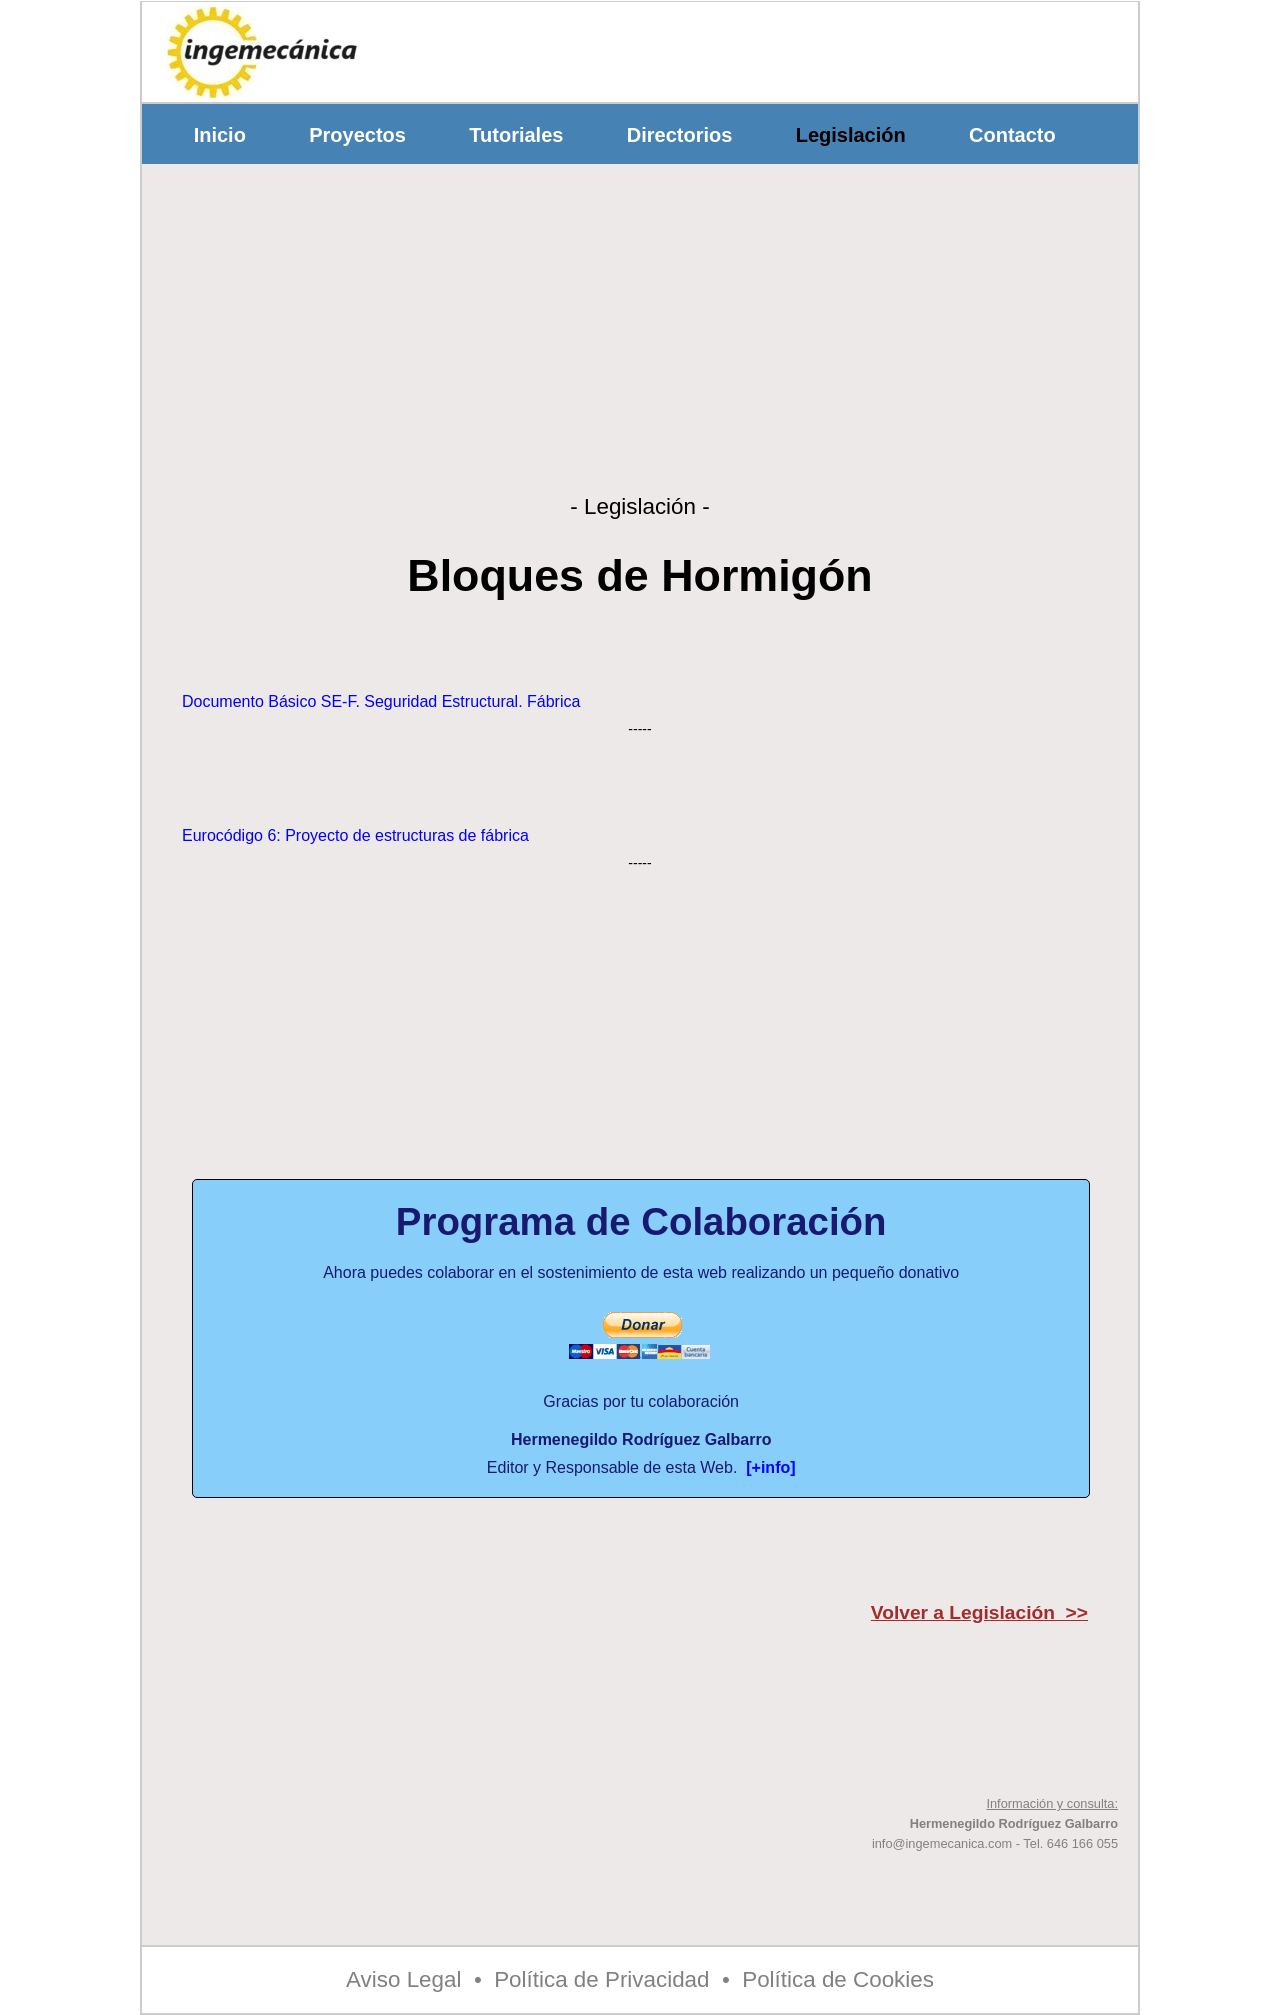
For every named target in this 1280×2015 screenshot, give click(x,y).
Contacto (1012, 135)
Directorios (679, 135)
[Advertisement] (769, 47)
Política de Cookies (838, 1979)
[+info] (770, 1467)
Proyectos (358, 135)
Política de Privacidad (601, 1979)
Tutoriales (516, 135)
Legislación (850, 135)
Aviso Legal (403, 1979)
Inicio (220, 135)
